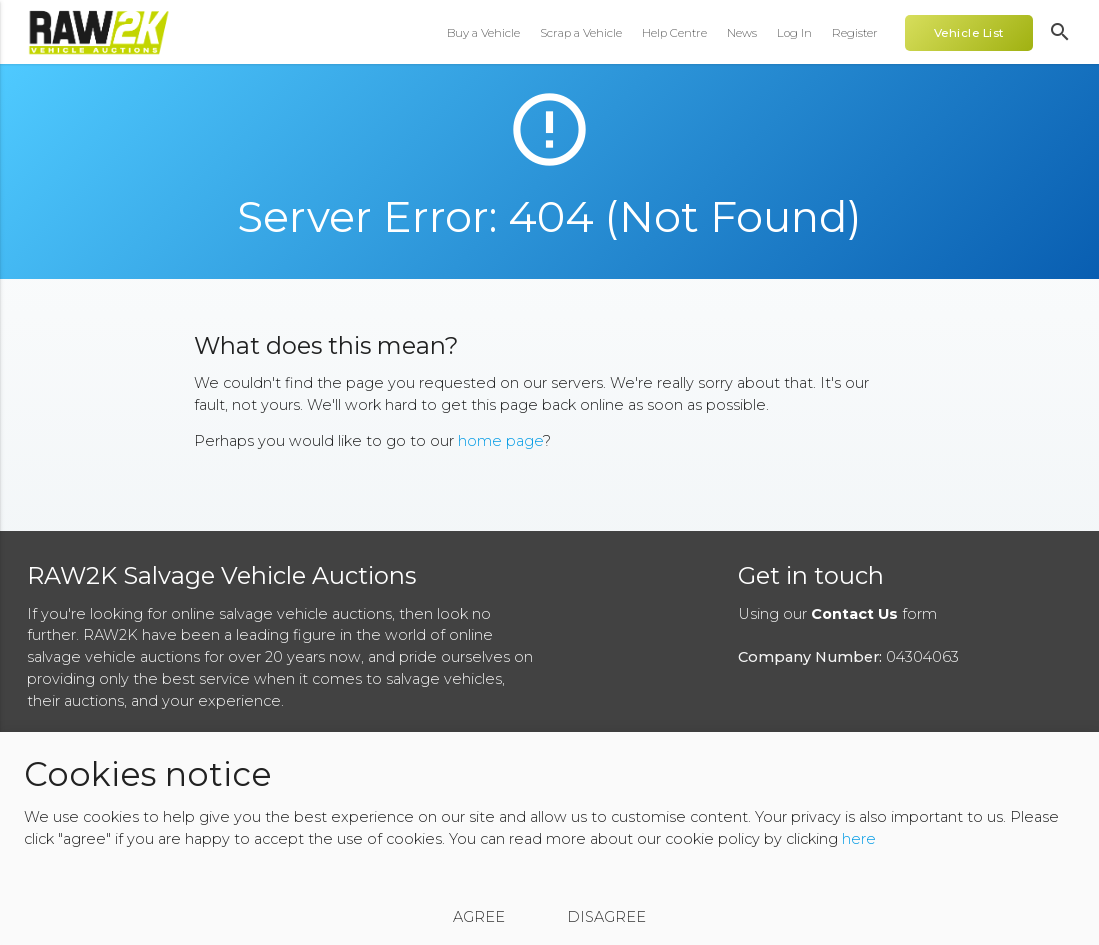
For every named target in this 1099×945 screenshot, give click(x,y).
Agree (479, 917)
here (859, 839)
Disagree (606, 917)
